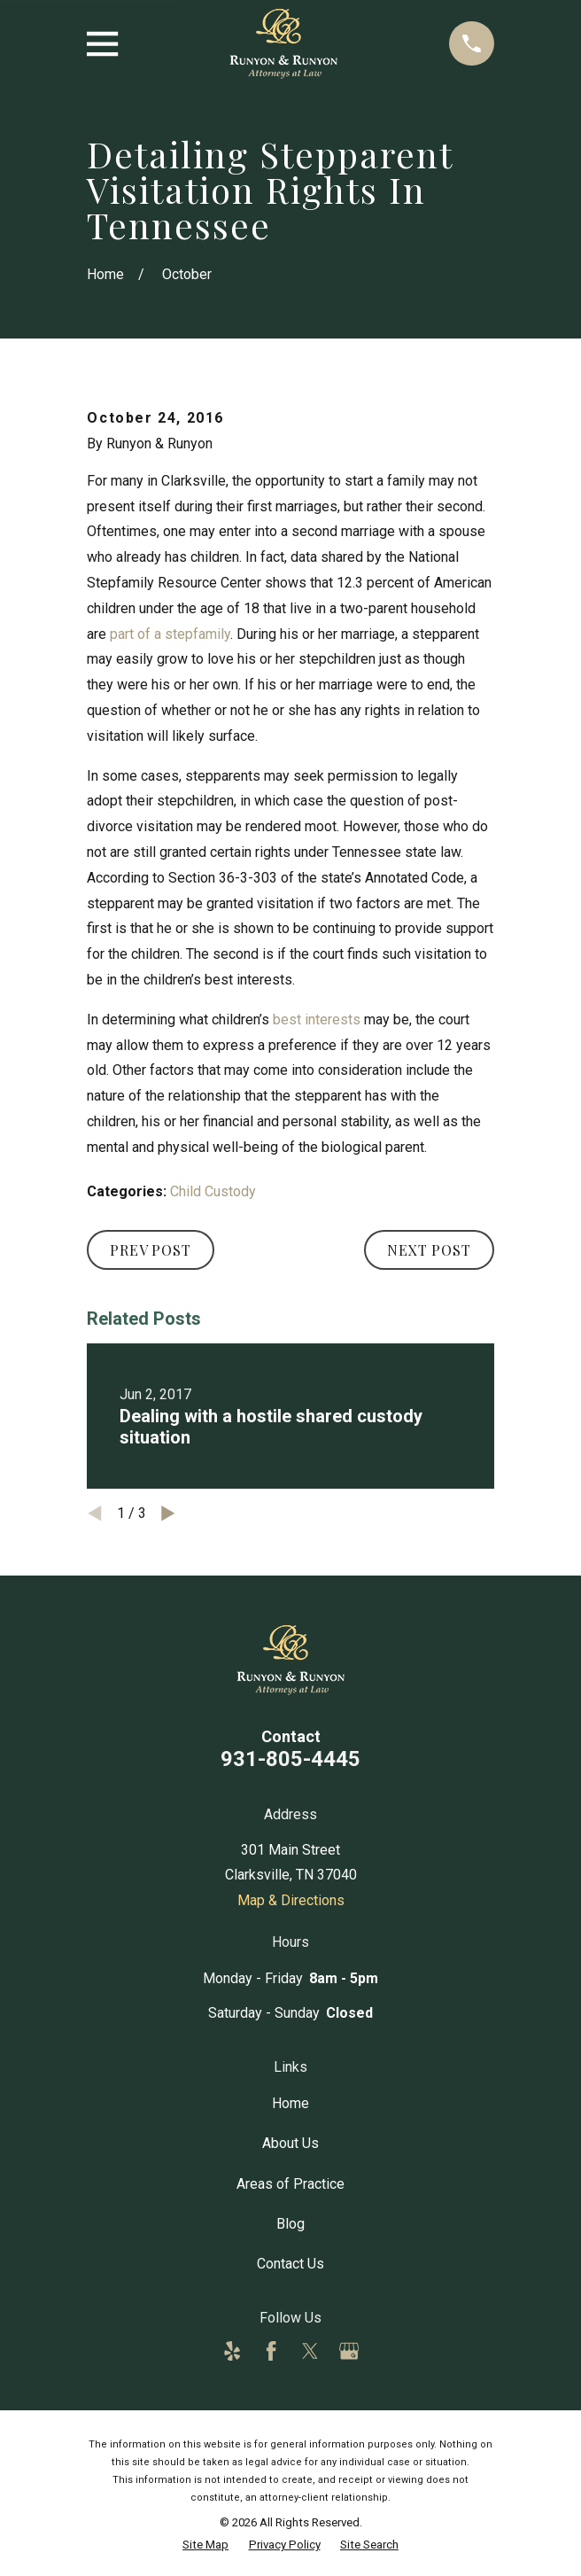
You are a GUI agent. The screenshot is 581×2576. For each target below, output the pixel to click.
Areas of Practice (290, 2183)
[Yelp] (232, 2351)
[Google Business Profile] (349, 2351)
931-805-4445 (290, 1759)
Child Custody (213, 1191)
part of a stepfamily (170, 634)
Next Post (428, 1250)
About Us (290, 2143)
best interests (316, 1019)
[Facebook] (271, 2351)
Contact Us (290, 2263)
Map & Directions (291, 1900)
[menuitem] (205, 2545)
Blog (290, 2223)
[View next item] (168, 1513)
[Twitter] (310, 2351)
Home (290, 2103)
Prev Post (150, 1250)
